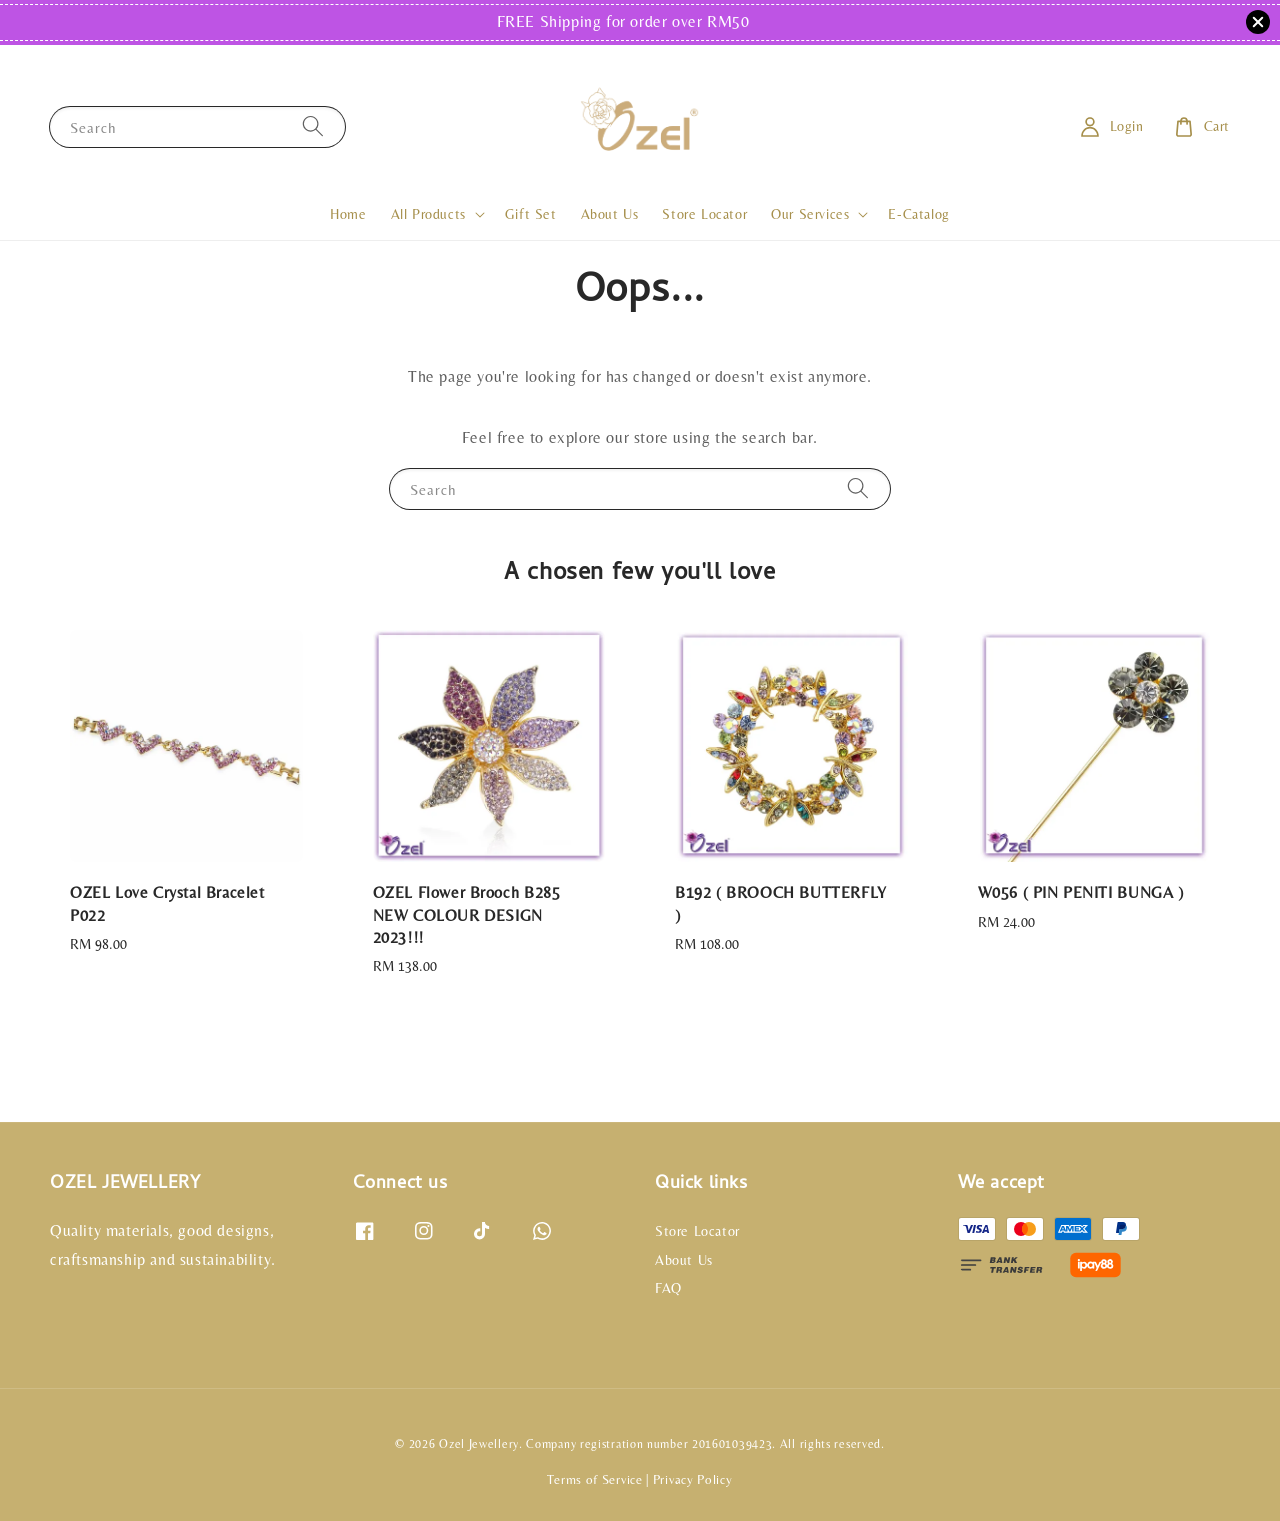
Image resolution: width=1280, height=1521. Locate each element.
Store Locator (704, 214)
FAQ (668, 1288)
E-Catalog (918, 214)
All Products (428, 214)
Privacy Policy (693, 1479)
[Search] (313, 126)
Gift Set (531, 214)
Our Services (810, 214)
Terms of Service (594, 1479)
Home (348, 214)
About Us (610, 214)
